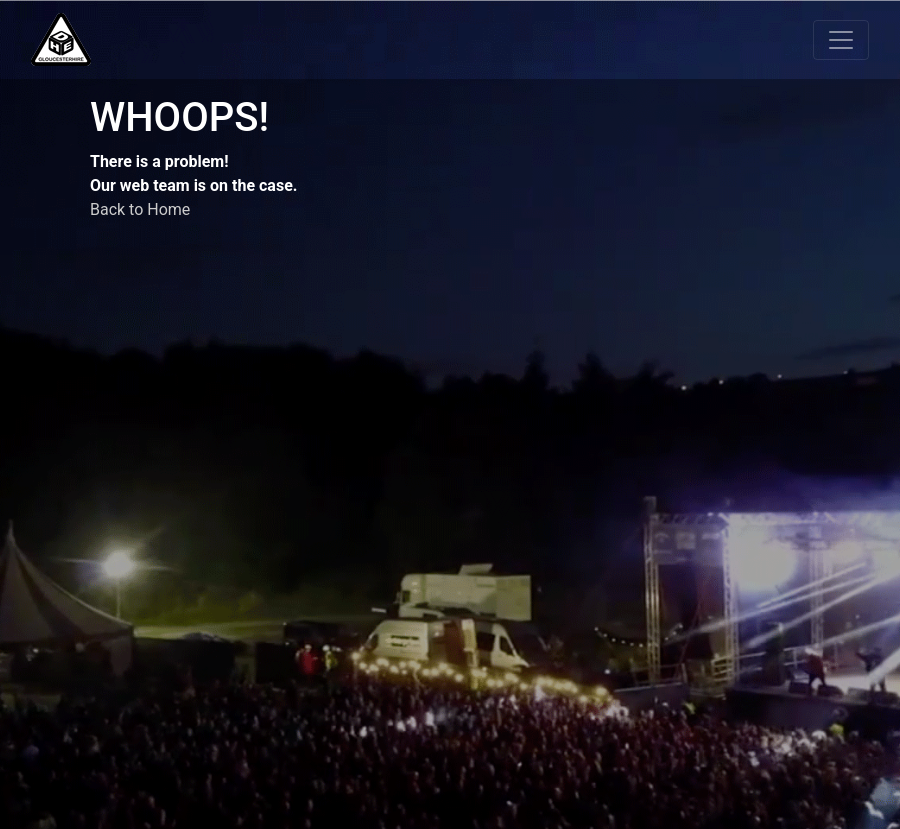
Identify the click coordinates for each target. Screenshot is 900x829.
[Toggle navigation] (841, 40)
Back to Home (140, 209)
